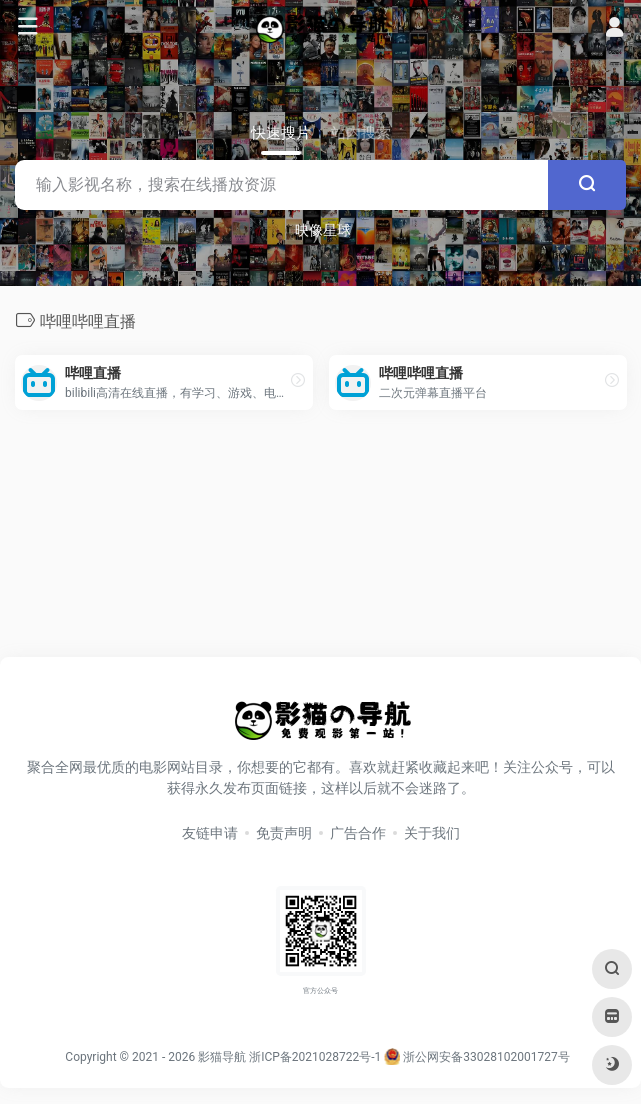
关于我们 (432, 833)
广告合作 (358, 833)
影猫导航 (222, 1057)
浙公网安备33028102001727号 (476, 1057)
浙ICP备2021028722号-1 (315, 1057)
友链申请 (210, 833)
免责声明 (284, 833)
